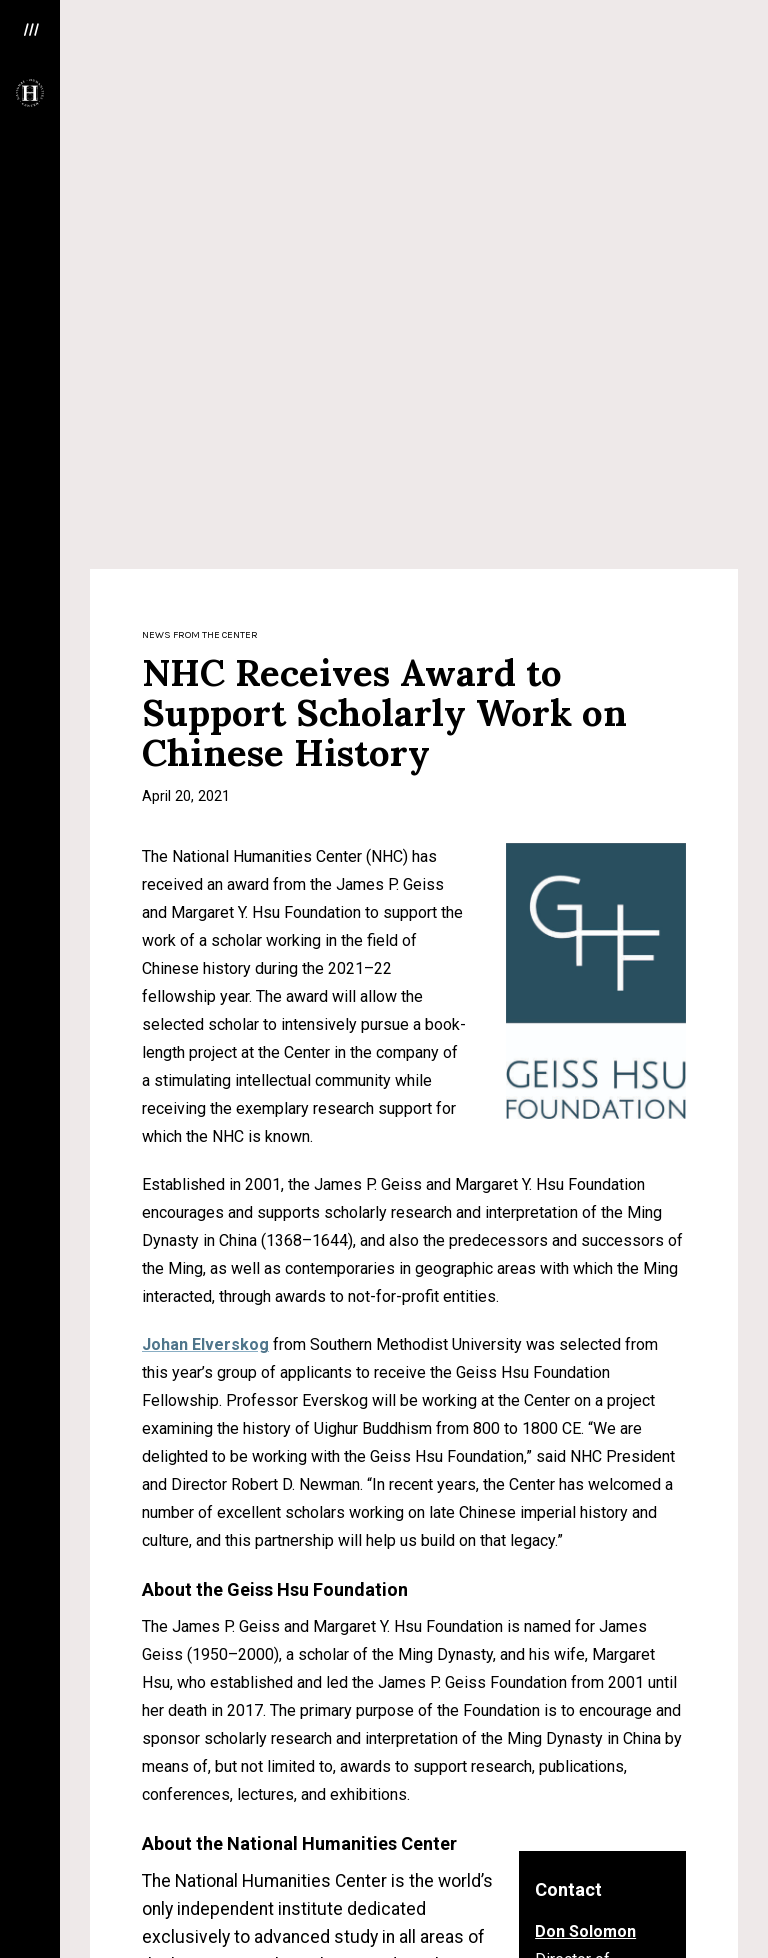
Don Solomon (585, 1322)
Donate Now (630, 1908)
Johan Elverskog (205, 735)
